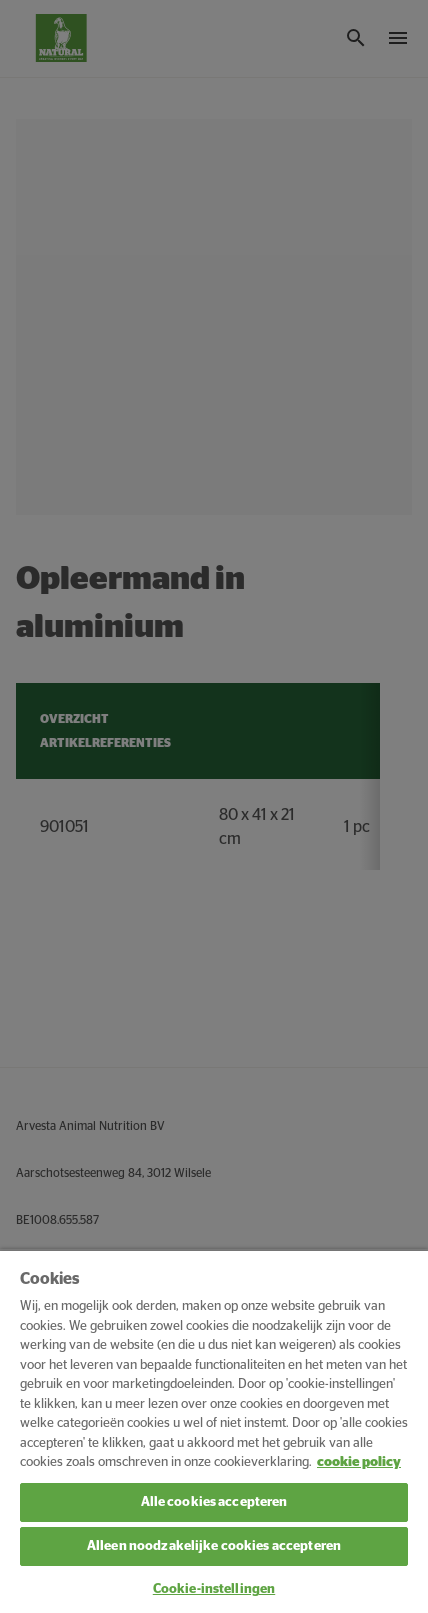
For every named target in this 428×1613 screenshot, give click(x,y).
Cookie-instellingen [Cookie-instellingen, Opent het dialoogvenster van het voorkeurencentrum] (214, 1589)
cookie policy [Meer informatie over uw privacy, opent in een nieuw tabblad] (359, 1462)
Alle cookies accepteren (214, 1502)
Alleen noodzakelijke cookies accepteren (214, 1546)
